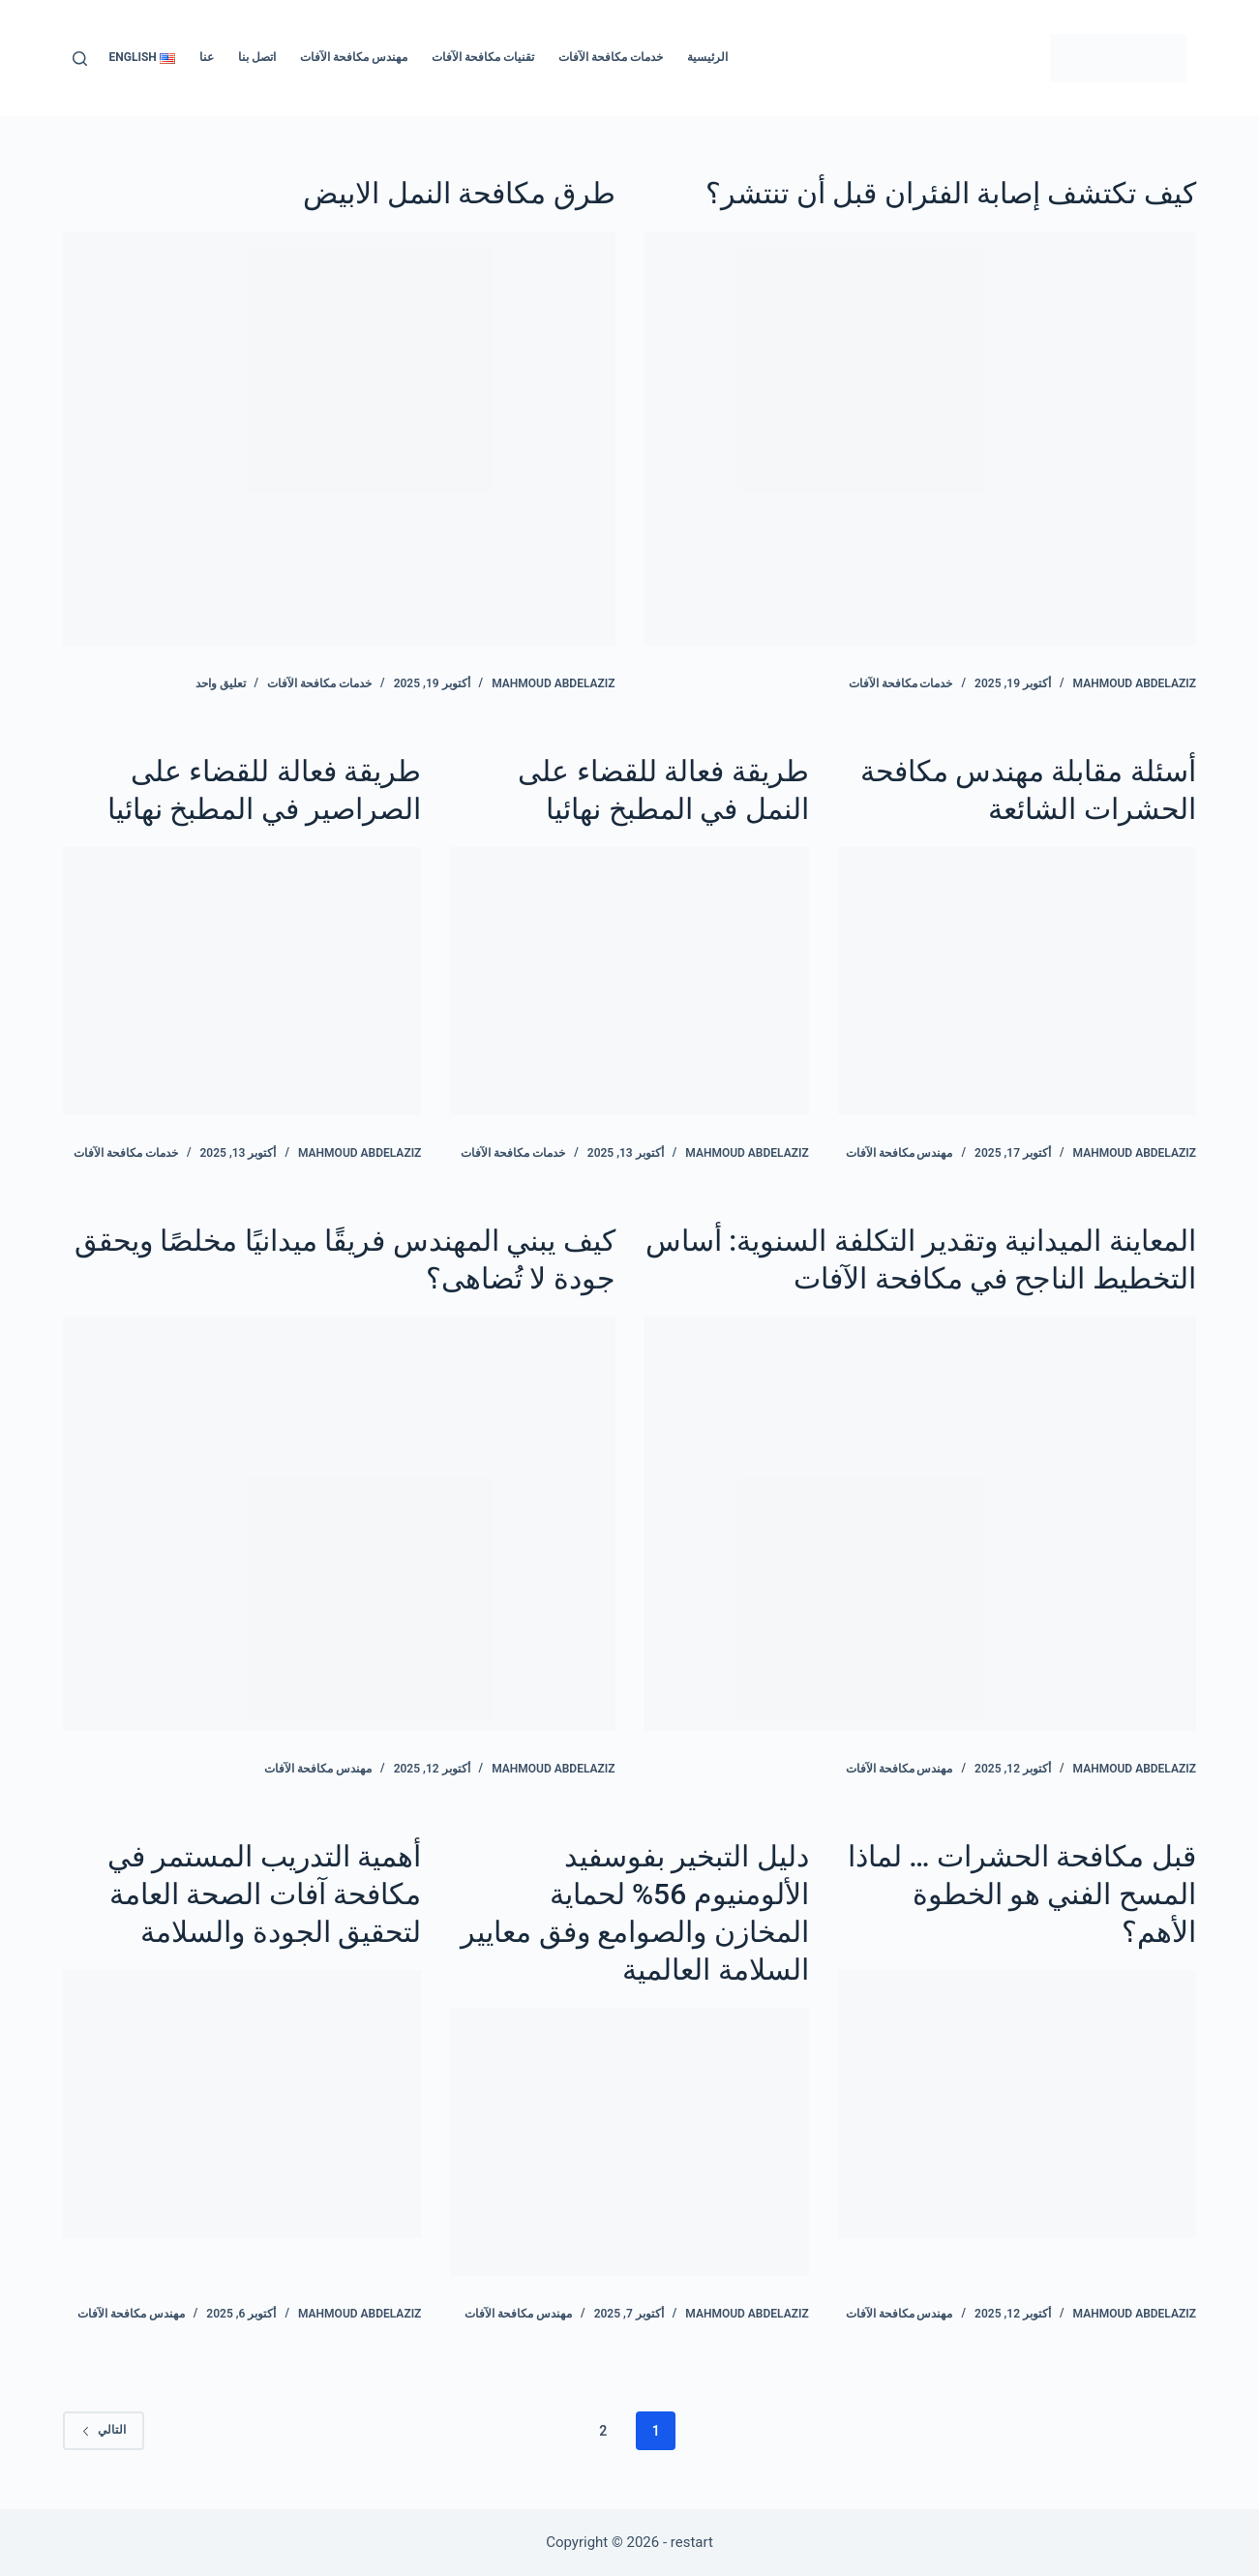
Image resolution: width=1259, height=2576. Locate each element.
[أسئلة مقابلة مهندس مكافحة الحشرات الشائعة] (1017, 981)
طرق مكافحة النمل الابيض (459, 193)
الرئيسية (707, 57)
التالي (103, 2430)
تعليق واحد (220, 683)
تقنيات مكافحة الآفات (483, 57)
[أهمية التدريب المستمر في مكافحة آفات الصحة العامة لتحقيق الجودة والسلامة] (242, 2104)
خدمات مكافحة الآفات (610, 57)
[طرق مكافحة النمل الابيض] (339, 438)
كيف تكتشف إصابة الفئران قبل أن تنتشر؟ (950, 193)
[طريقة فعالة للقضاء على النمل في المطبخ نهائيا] (629, 981)
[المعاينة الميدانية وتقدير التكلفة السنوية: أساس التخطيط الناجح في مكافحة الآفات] (920, 1524)
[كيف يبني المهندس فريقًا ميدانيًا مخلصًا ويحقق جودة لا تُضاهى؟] (339, 1524)
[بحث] (80, 58)
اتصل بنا (257, 57)
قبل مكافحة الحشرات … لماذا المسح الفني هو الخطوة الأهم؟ (1022, 1894)
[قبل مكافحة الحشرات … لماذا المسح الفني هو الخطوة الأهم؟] (1017, 2104)
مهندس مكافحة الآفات (353, 57)
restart (692, 2542)
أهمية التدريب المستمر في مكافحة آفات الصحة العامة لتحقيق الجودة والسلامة (264, 1894)
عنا (206, 57)
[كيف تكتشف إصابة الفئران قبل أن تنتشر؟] (920, 438)
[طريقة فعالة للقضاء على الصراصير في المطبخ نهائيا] (242, 981)
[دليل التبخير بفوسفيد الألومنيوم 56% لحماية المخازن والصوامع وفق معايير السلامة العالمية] (629, 2142)
